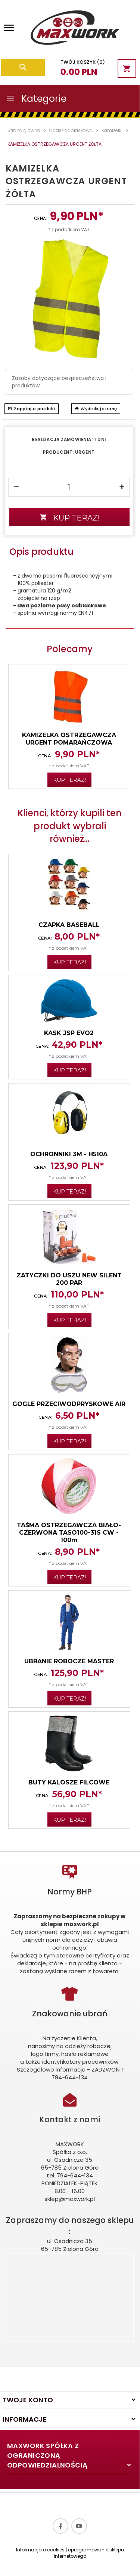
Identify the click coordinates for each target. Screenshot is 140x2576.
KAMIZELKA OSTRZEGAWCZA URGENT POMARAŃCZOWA (69, 739)
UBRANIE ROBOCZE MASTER (69, 1661)
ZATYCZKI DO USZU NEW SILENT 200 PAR (69, 1279)
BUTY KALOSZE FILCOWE (68, 1782)
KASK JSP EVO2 (69, 1033)
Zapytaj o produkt (31, 409)
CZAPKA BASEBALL (69, 924)
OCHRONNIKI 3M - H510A (69, 1154)
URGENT (84, 452)
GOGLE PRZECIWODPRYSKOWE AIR (68, 1403)
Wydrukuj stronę (96, 409)
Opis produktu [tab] (41, 551)
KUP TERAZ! (70, 517)
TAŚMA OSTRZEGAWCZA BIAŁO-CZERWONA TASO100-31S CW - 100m (69, 1533)
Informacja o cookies (40, 2550)
